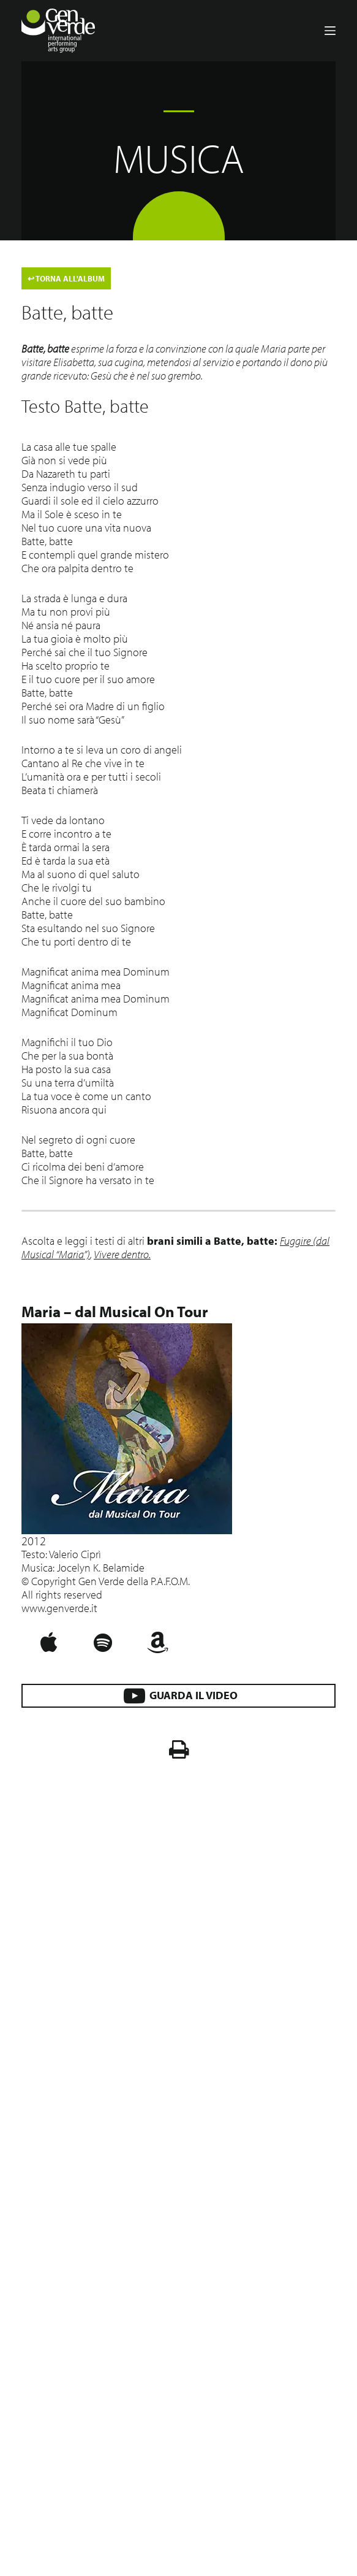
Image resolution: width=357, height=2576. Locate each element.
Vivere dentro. (122, 1254)
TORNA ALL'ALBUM (66, 278)
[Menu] (330, 30)
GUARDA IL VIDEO (178, 1696)
